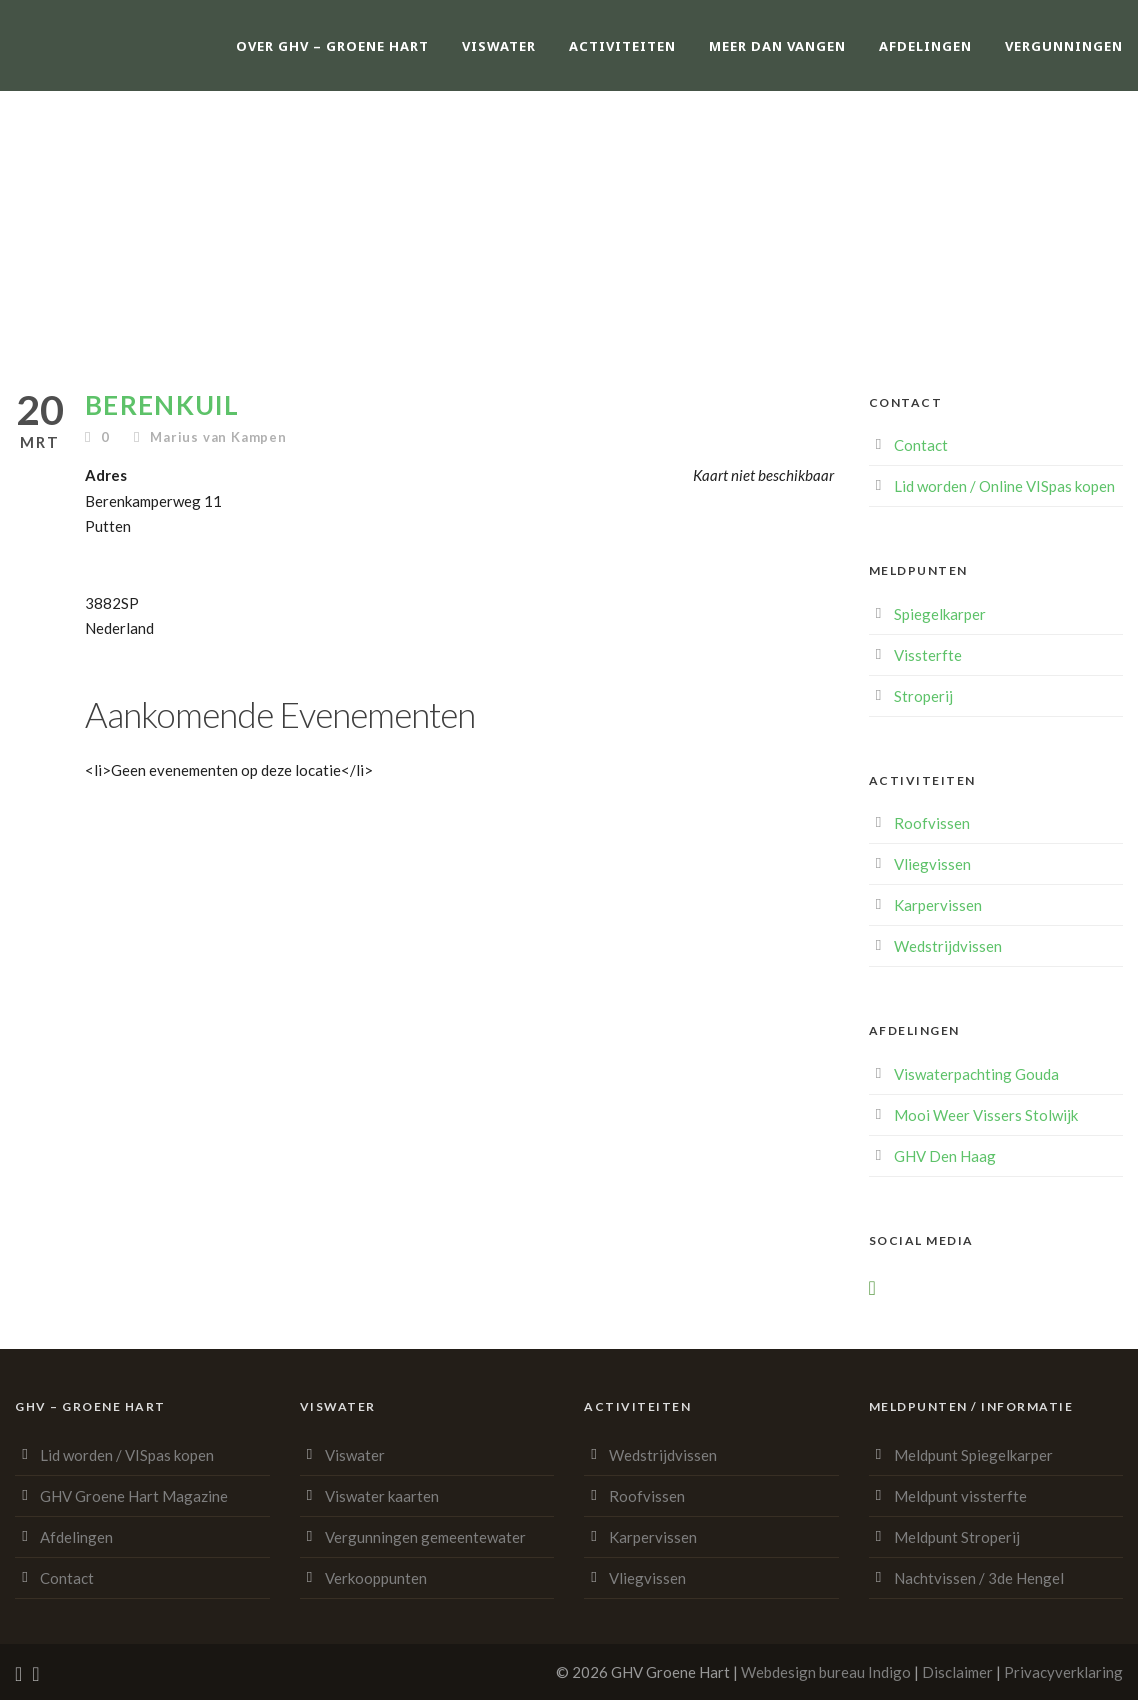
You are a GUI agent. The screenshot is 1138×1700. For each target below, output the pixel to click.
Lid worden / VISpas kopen (127, 1455)
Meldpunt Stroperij (957, 1537)
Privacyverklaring (1063, 1672)
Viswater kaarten (382, 1496)
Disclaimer (957, 1672)
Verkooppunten (376, 1578)
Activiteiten (622, 46)
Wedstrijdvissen (948, 946)
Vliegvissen (932, 864)
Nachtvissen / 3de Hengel (979, 1578)
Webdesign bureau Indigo (826, 1672)
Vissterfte (928, 655)
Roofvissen (932, 823)
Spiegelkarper (940, 614)
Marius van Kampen (218, 437)
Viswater (499, 46)
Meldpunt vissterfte (960, 1496)
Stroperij (923, 696)
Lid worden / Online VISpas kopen (1004, 486)
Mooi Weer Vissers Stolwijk (986, 1115)
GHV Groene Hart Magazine (134, 1496)
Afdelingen (925, 46)
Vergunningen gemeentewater (425, 1537)
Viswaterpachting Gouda (976, 1074)
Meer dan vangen (777, 46)
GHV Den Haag (945, 1156)
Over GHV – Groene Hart (332, 46)
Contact (921, 445)
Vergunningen (1064, 46)
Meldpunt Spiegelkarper (973, 1455)
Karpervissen (938, 905)
